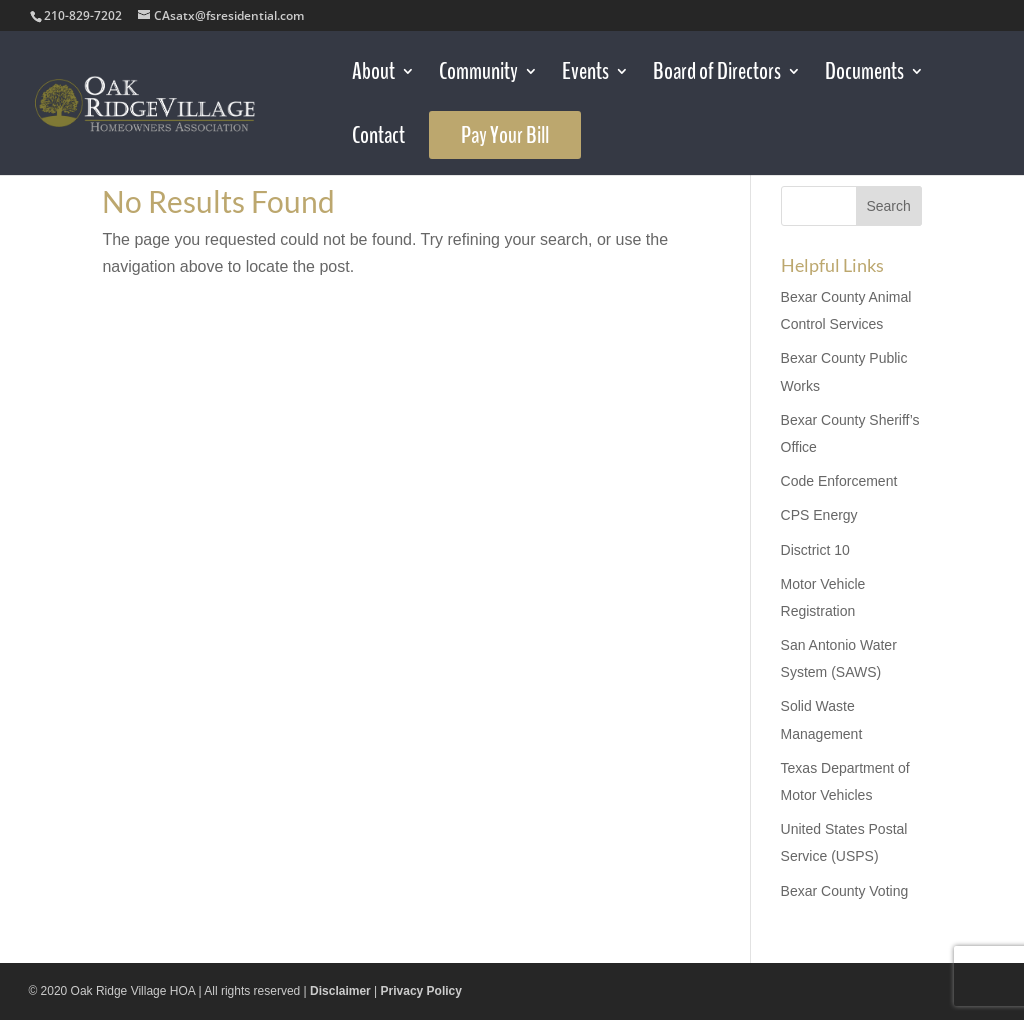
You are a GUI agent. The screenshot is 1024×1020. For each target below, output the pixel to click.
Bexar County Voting (845, 891)
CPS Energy (819, 515)
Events (585, 75)
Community (478, 75)
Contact (378, 139)
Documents (864, 75)
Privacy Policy (421, 991)
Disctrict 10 (815, 550)
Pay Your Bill (505, 135)
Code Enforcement (839, 481)
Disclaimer (340, 991)
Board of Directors (717, 75)
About (373, 75)
